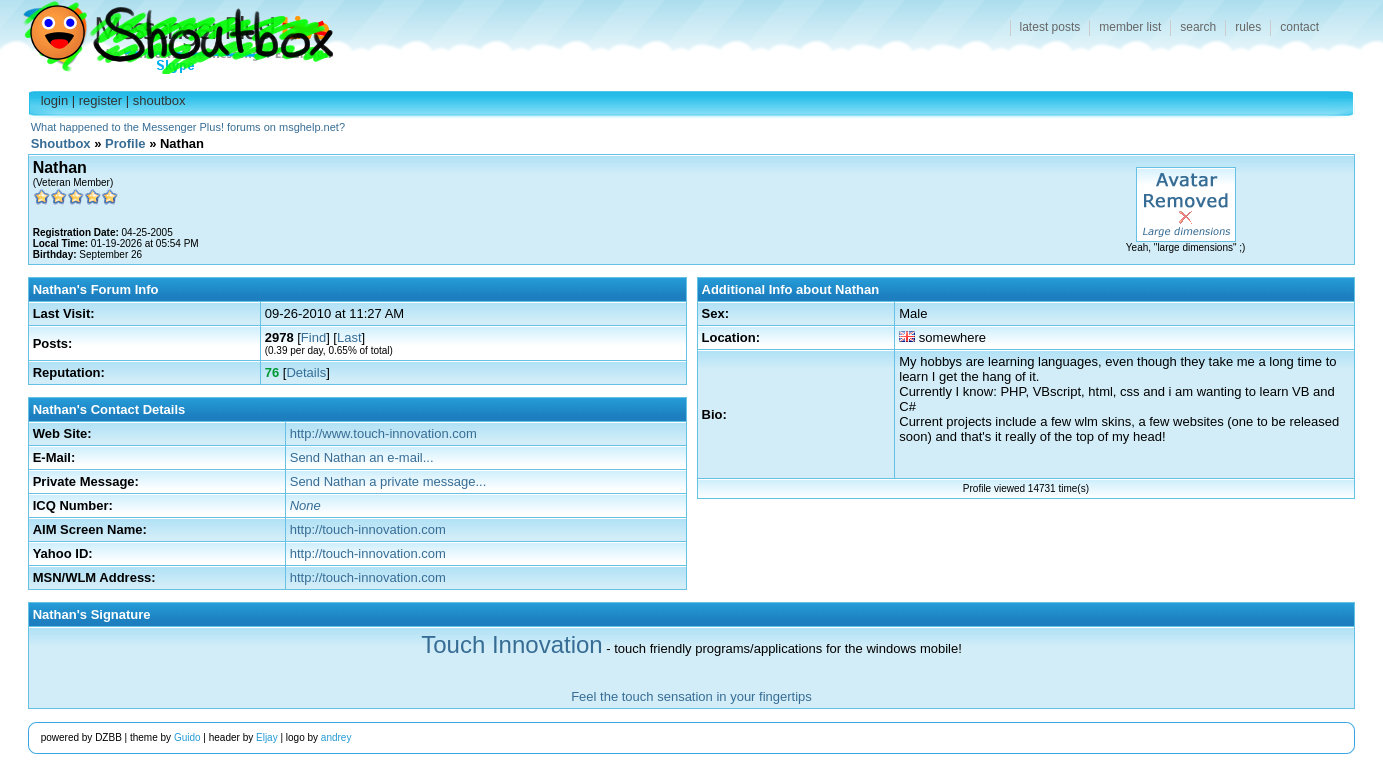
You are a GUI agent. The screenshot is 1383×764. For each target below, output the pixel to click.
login (54, 100)
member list (1130, 27)
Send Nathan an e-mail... (362, 457)
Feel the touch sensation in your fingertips (691, 696)
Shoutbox (166, 32)
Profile (125, 143)
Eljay (267, 737)
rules (1248, 27)
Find (313, 337)
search (1198, 27)
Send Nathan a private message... (388, 481)
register (100, 100)
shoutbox (159, 100)
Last (349, 337)
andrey (336, 737)
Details (306, 372)
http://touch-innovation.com (368, 529)
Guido (187, 737)
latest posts (1050, 27)
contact (1299, 27)
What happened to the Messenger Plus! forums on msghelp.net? (188, 127)
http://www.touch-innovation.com (383, 433)
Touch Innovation (511, 644)
